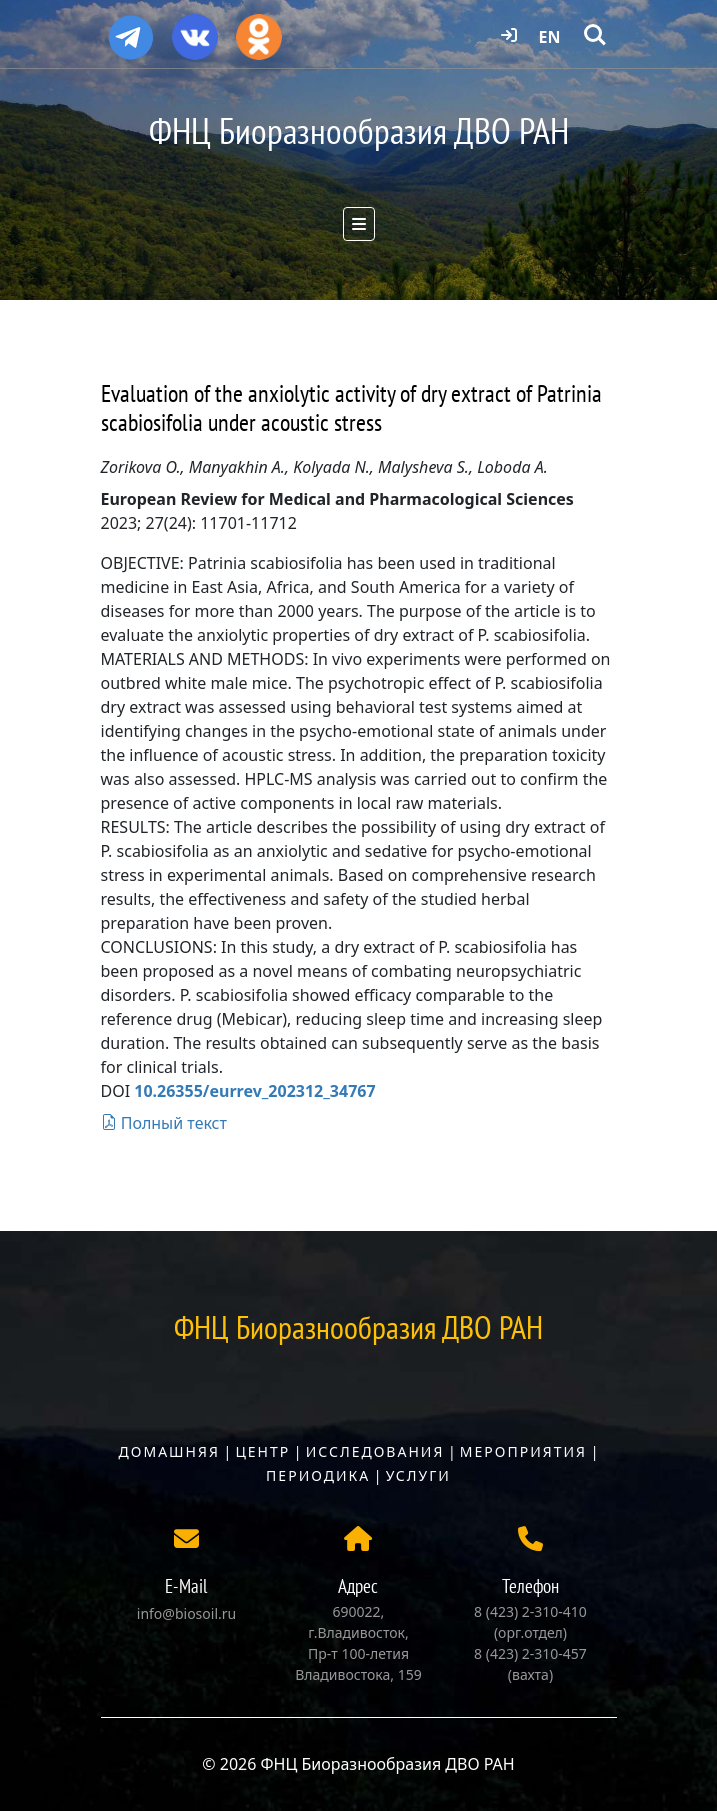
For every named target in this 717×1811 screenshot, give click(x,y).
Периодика (318, 1475)
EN (550, 37)
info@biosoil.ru (186, 1613)
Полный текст (164, 1123)
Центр (262, 1451)
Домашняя (169, 1451)
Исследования (375, 1451)
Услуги (418, 1475)
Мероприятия (523, 1451)
